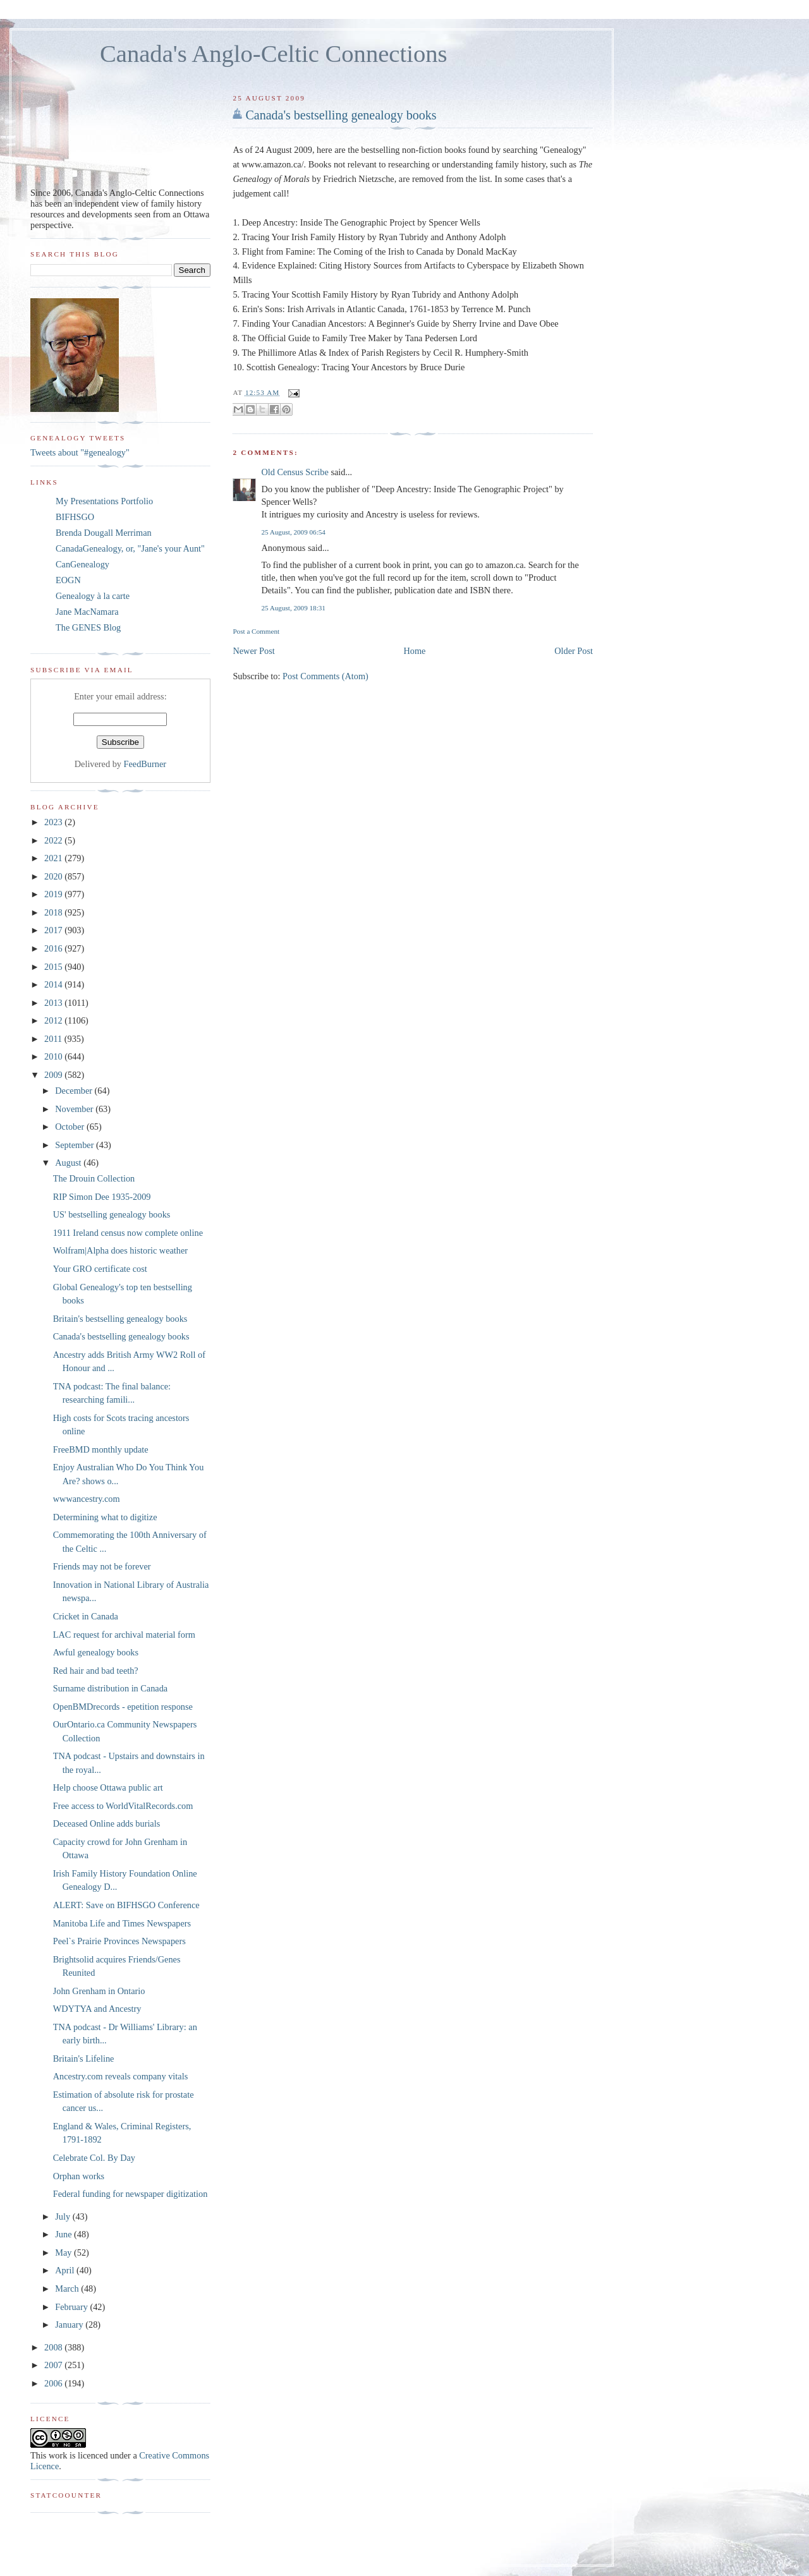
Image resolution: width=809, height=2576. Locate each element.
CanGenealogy (82, 564)
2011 (54, 1039)
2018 (54, 912)
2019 (54, 894)
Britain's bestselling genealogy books (120, 1319)
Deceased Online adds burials (107, 1823)
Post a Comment (256, 631)
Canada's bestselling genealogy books (340, 115)
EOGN (68, 580)
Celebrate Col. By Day (94, 2158)
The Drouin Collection (94, 1178)
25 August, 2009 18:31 (293, 608)
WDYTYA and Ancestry (97, 2009)
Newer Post (253, 651)
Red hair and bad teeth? (95, 1671)
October (71, 1127)
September (75, 1145)
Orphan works (78, 2176)
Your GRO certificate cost (100, 1269)
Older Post (573, 651)
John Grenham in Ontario (99, 1991)
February (72, 2307)
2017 (54, 930)
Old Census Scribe (294, 472)
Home (415, 651)
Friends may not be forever (102, 1566)
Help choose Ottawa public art (108, 1787)
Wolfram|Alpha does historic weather (120, 1250)
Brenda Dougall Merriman (104, 533)
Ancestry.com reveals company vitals (120, 2076)
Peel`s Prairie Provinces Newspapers (119, 1941)
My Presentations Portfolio (104, 501)
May (64, 2252)
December (74, 1090)
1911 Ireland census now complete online (128, 1233)
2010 (54, 1056)
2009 (54, 1075)
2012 (54, 1020)
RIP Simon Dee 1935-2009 (102, 1197)
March (68, 2288)
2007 (54, 2365)
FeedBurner (145, 764)
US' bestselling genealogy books (112, 1214)
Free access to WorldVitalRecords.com (123, 1806)
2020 (54, 876)
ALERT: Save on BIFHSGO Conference (126, 1905)
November (75, 1109)
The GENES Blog (88, 627)
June (64, 2234)
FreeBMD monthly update (101, 1449)
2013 (54, 1003)
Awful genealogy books (95, 1652)
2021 (54, 858)
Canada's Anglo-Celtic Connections (273, 53)
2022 (54, 840)
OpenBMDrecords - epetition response (123, 1707)
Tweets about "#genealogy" (80, 452)
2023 (54, 822)
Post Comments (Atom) (325, 676)
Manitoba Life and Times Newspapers (122, 1923)
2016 (54, 948)
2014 (54, 984)
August (69, 1163)
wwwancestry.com (86, 1499)
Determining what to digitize (105, 1517)
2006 (54, 2383)
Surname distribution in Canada (110, 1688)
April (65, 2270)
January (70, 2324)
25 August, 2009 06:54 (293, 532)
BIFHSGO (75, 517)
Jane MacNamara (87, 612)
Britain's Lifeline (83, 2058)
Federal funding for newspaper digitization (130, 2194)
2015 (54, 967)
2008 (54, 2347)
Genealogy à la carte (93, 596)
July (63, 2216)
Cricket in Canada (85, 1616)
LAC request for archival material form (124, 1635)
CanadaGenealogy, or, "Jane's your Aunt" (130, 548)
